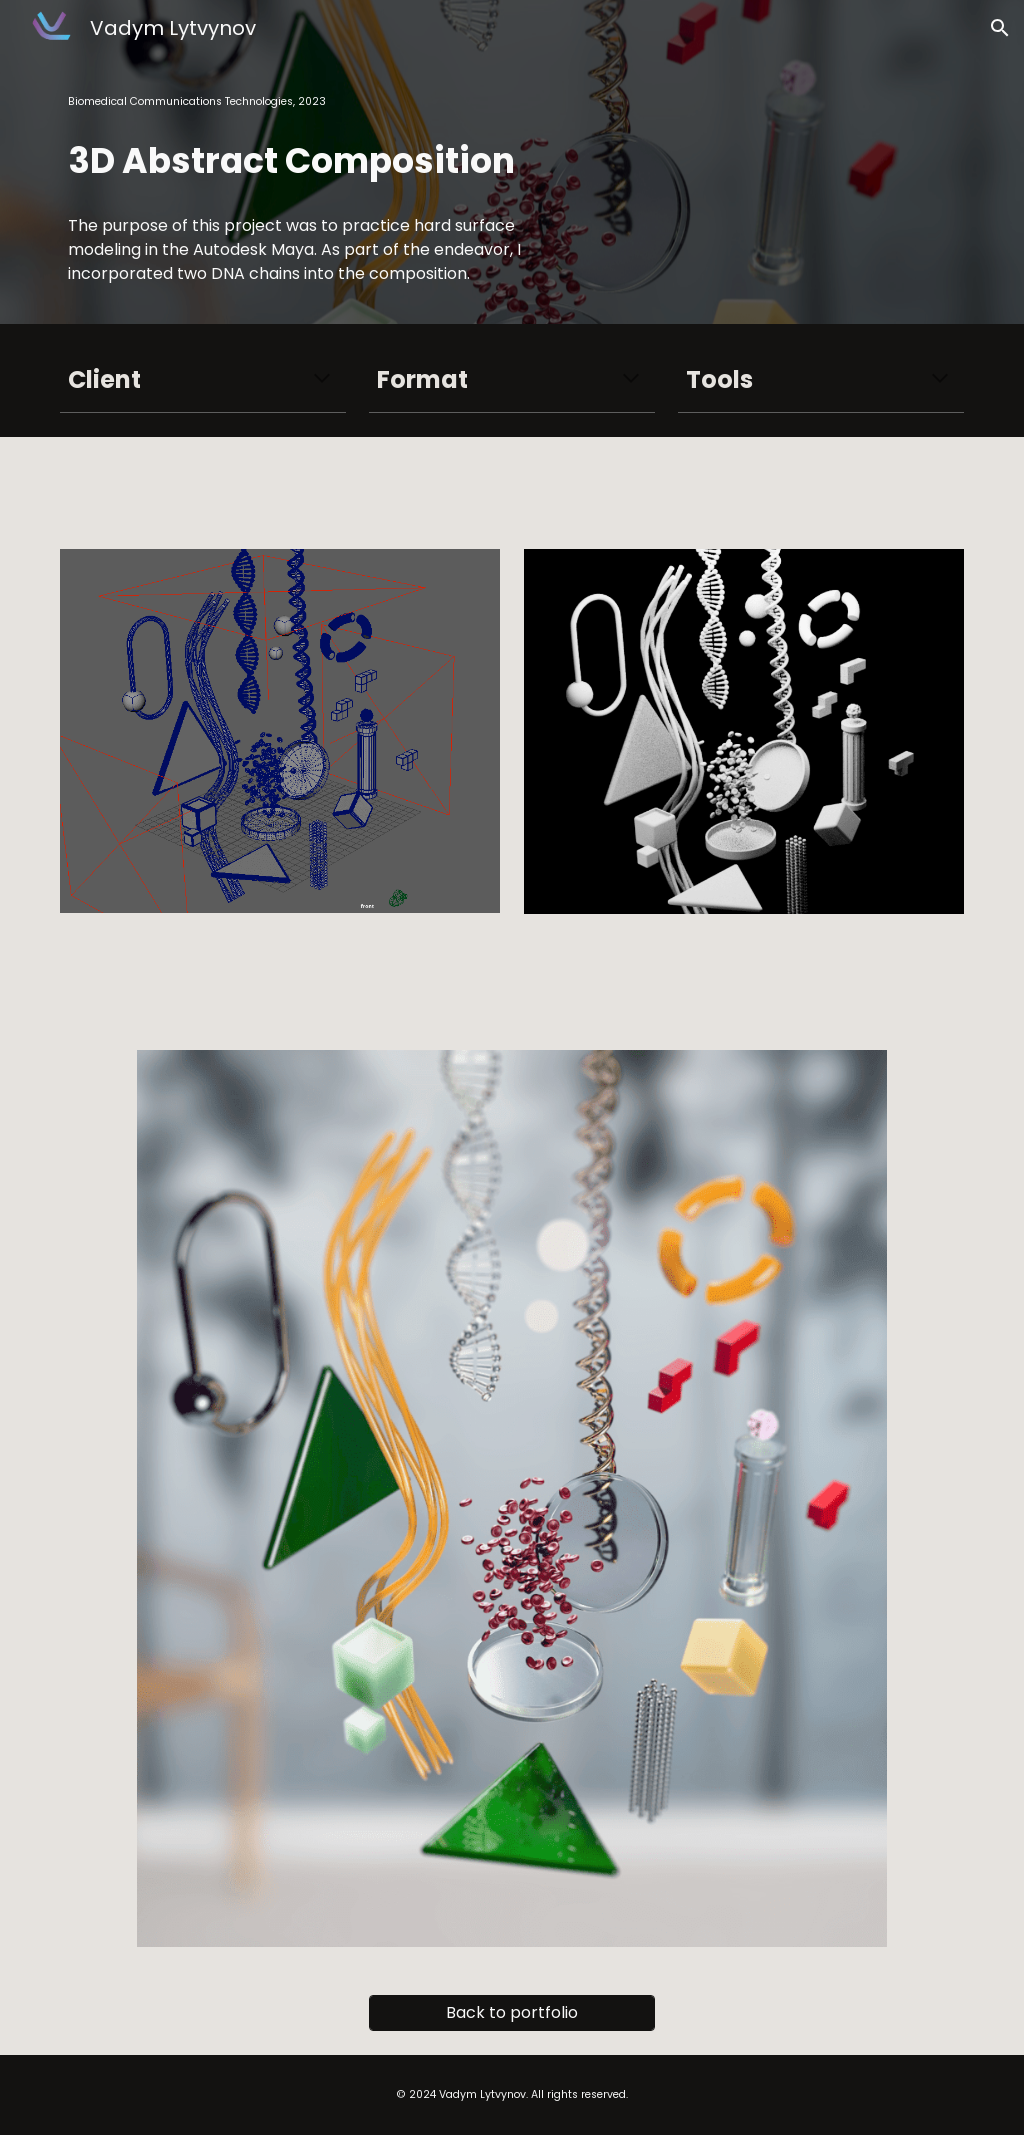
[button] (1000, 28)
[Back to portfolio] (512, 2012)
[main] (319, 102)
